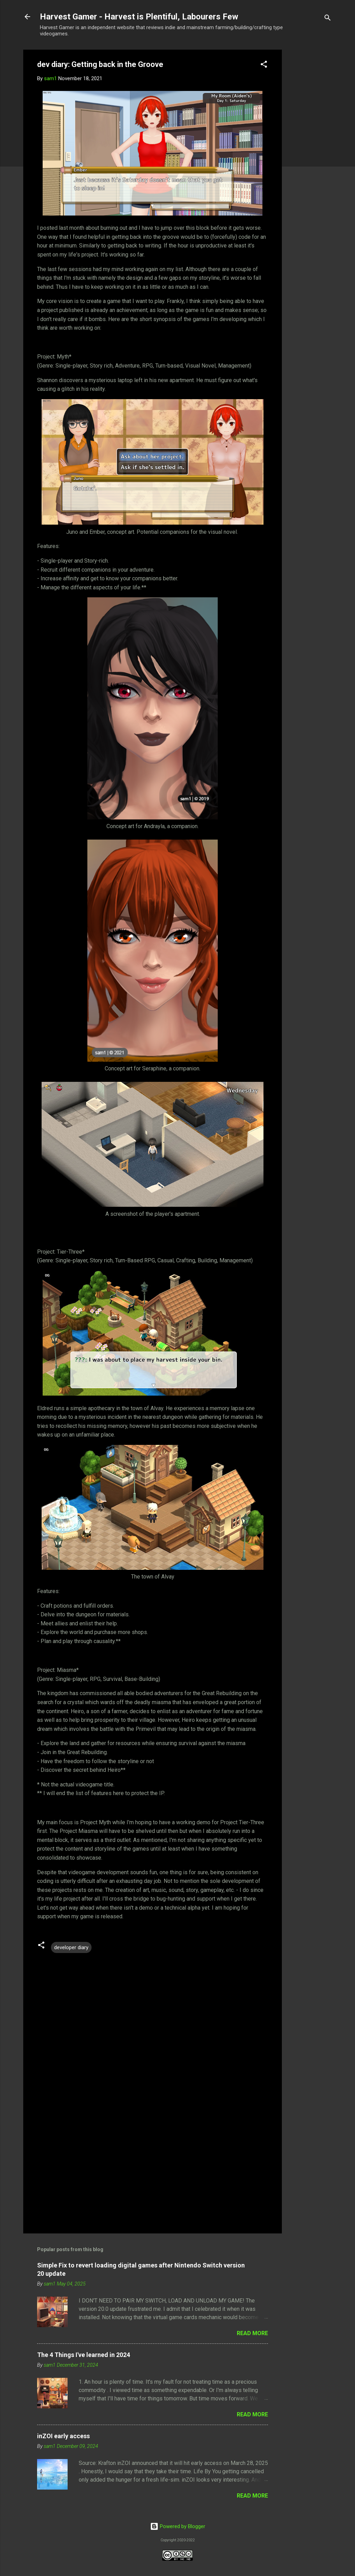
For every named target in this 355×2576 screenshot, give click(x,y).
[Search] (327, 19)
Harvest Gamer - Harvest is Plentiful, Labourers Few (139, 17)
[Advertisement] (309, 159)
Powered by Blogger (177, 2526)
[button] (264, 65)
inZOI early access (63, 2436)
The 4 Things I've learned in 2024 (83, 2354)
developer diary (71, 1947)
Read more (252, 2333)
